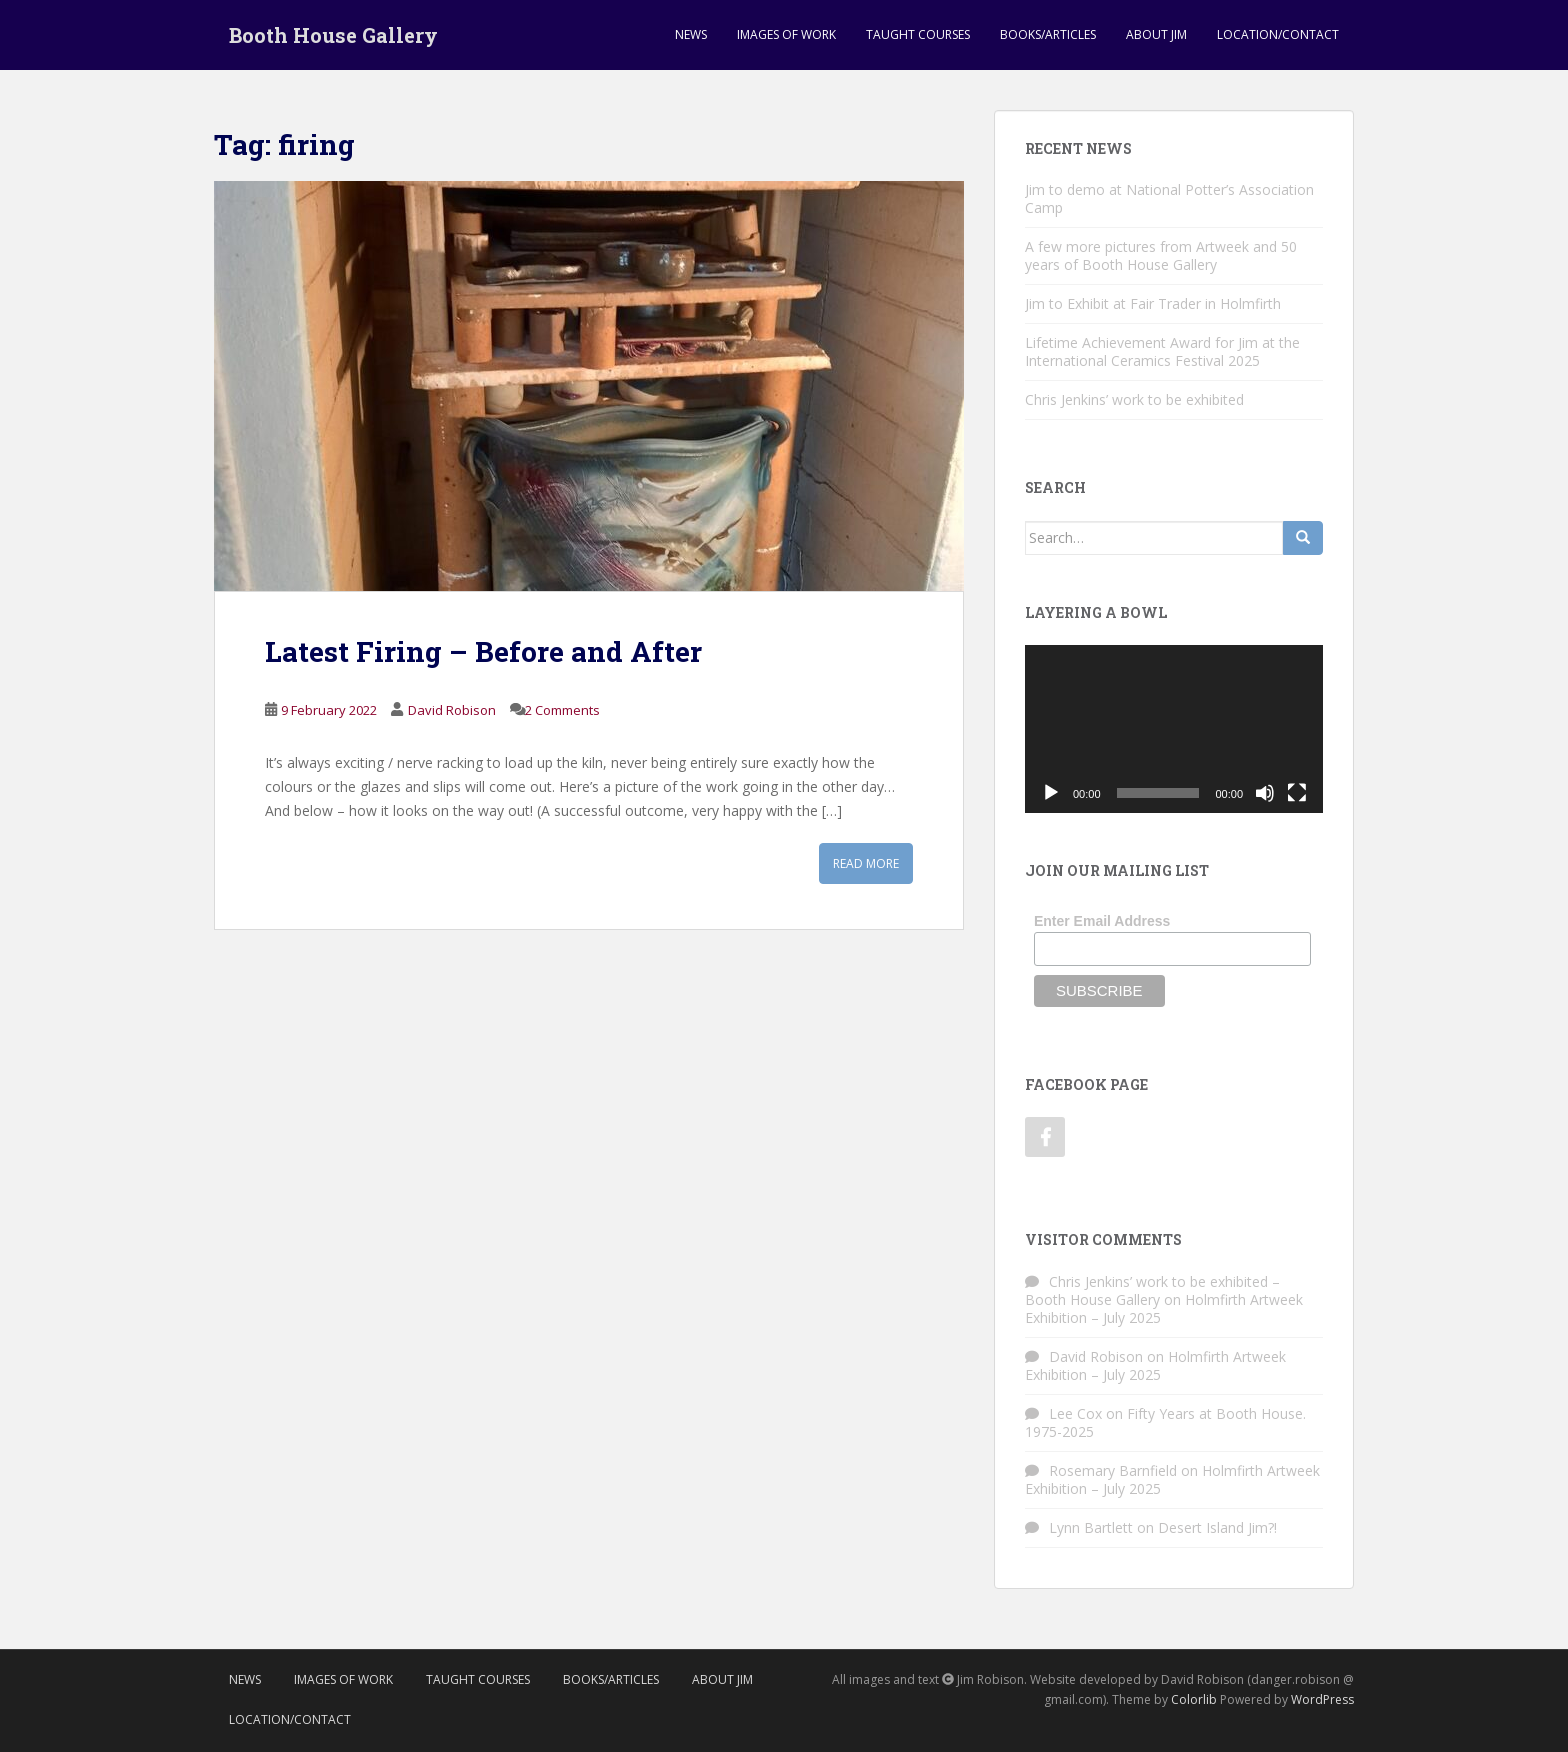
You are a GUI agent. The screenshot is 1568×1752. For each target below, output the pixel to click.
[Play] (1051, 793)
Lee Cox (1075, 1413)
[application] (1174, 729)
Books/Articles (1048, 34)
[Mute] (1265, 793)
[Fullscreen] (1297, 793)
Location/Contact (1278, 34)
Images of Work (786, 34)
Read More (866, 863)
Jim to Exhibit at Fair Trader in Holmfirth (1153, 303)
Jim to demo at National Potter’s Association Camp (1169, 198)
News (691, 34)
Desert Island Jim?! (1217, 1527)
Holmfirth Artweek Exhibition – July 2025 (1155, 1365)
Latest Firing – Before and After (483, 651)
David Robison (452, 710)
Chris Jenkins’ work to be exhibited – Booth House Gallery (1152, 1290)
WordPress (1322, 1699)
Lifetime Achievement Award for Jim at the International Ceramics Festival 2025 (1162, 351)
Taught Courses (918, 34)
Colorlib (1194, 1699)
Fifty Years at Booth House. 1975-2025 (1165, 1422)
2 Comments (562, 710)
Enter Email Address (1102, 921)
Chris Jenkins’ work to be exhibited (1134, 399)
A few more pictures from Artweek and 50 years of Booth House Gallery (1161, 255)
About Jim (1156, 34)
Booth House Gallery (333, 35)
